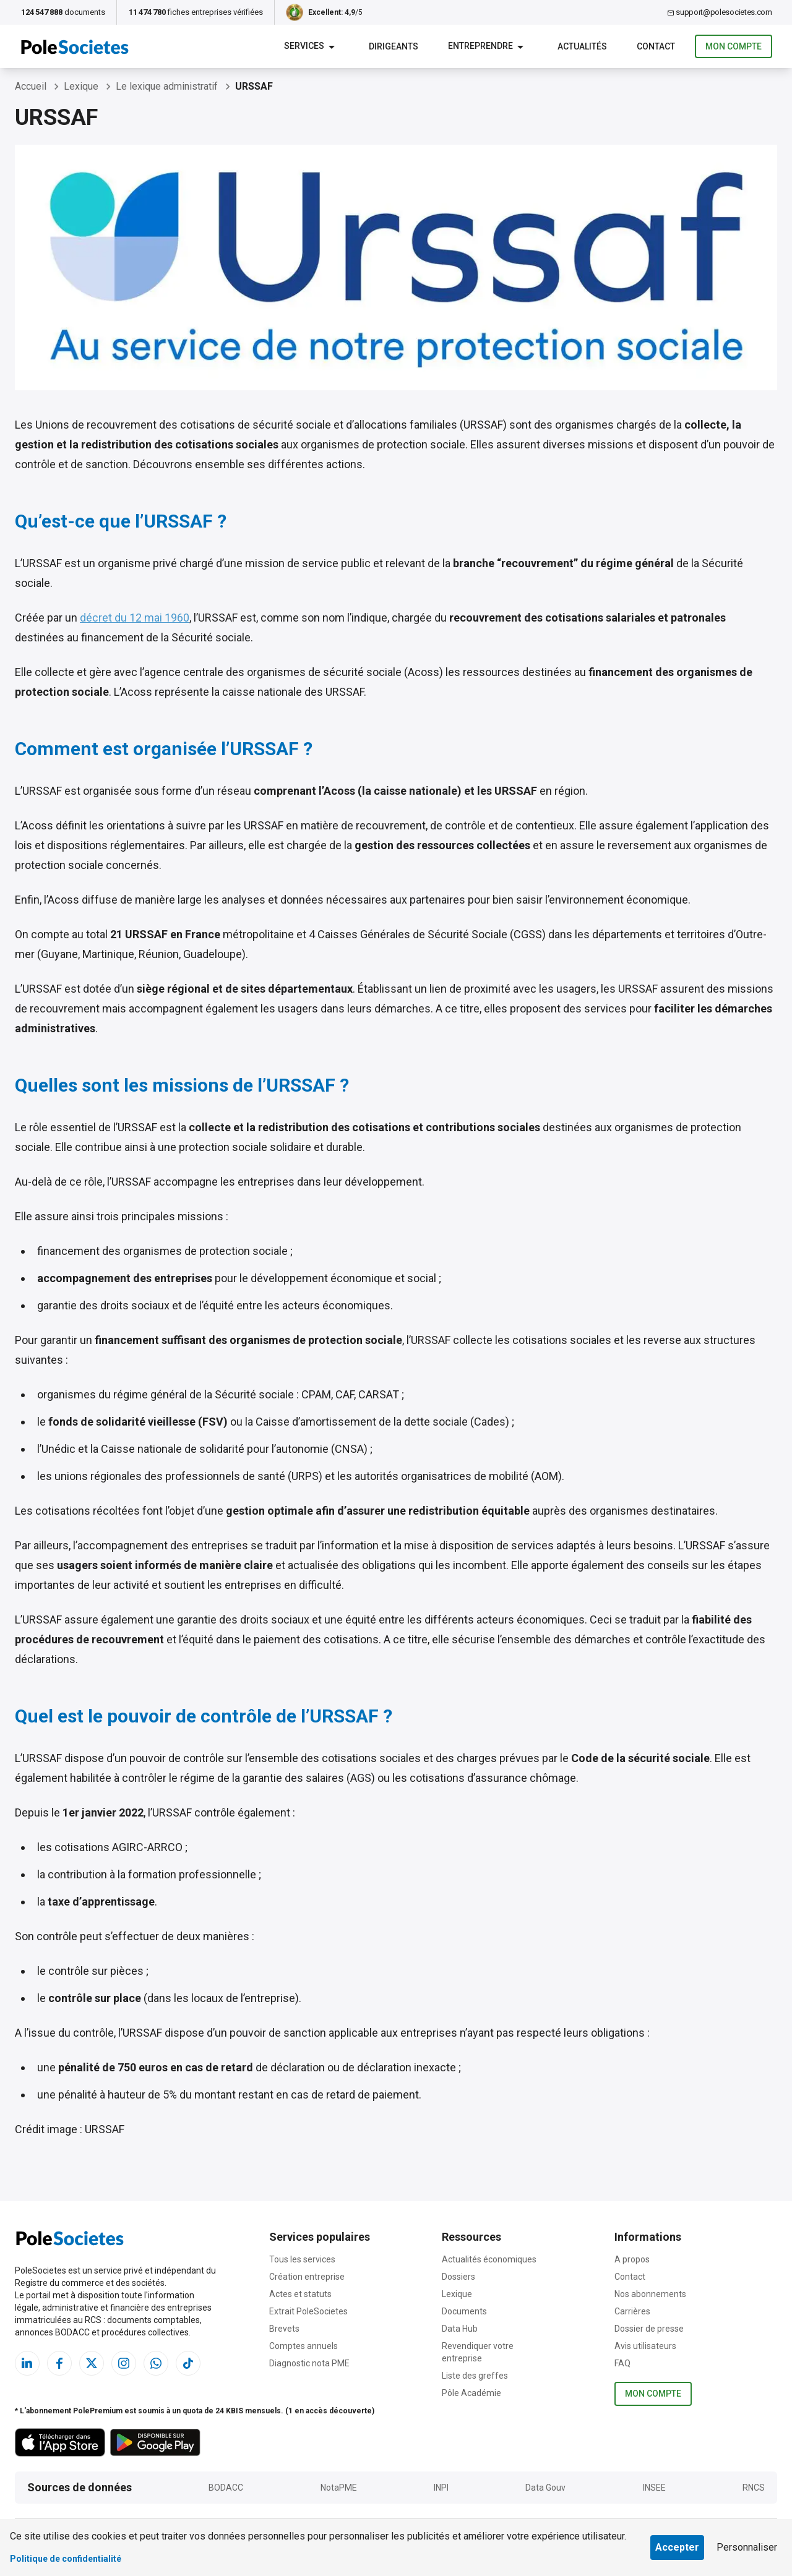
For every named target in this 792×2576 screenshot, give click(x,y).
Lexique (457, 2294)
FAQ (622, 2363)
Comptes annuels (303, 2346)
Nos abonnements (650, 2294)
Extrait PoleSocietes (308, 2311)
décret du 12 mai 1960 (134, 617)
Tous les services (302, 2259)
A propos (632, 2259)
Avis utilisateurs (645, 2346)
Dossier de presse (649, 2329)
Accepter (677, 2547)
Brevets (284, 2329)
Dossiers (458, 2277)
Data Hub (460, 2329)
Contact (629, 2277)
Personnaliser (747, 2547)
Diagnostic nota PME (309, 2363)
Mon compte (733, 47)
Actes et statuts (300, 2294)
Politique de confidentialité (65, 2559)
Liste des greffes (475, 2376)
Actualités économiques (489, 2259)
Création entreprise (307, 2277)
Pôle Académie (471, 2393)
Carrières (632, 2311)
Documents (464, 2311)
